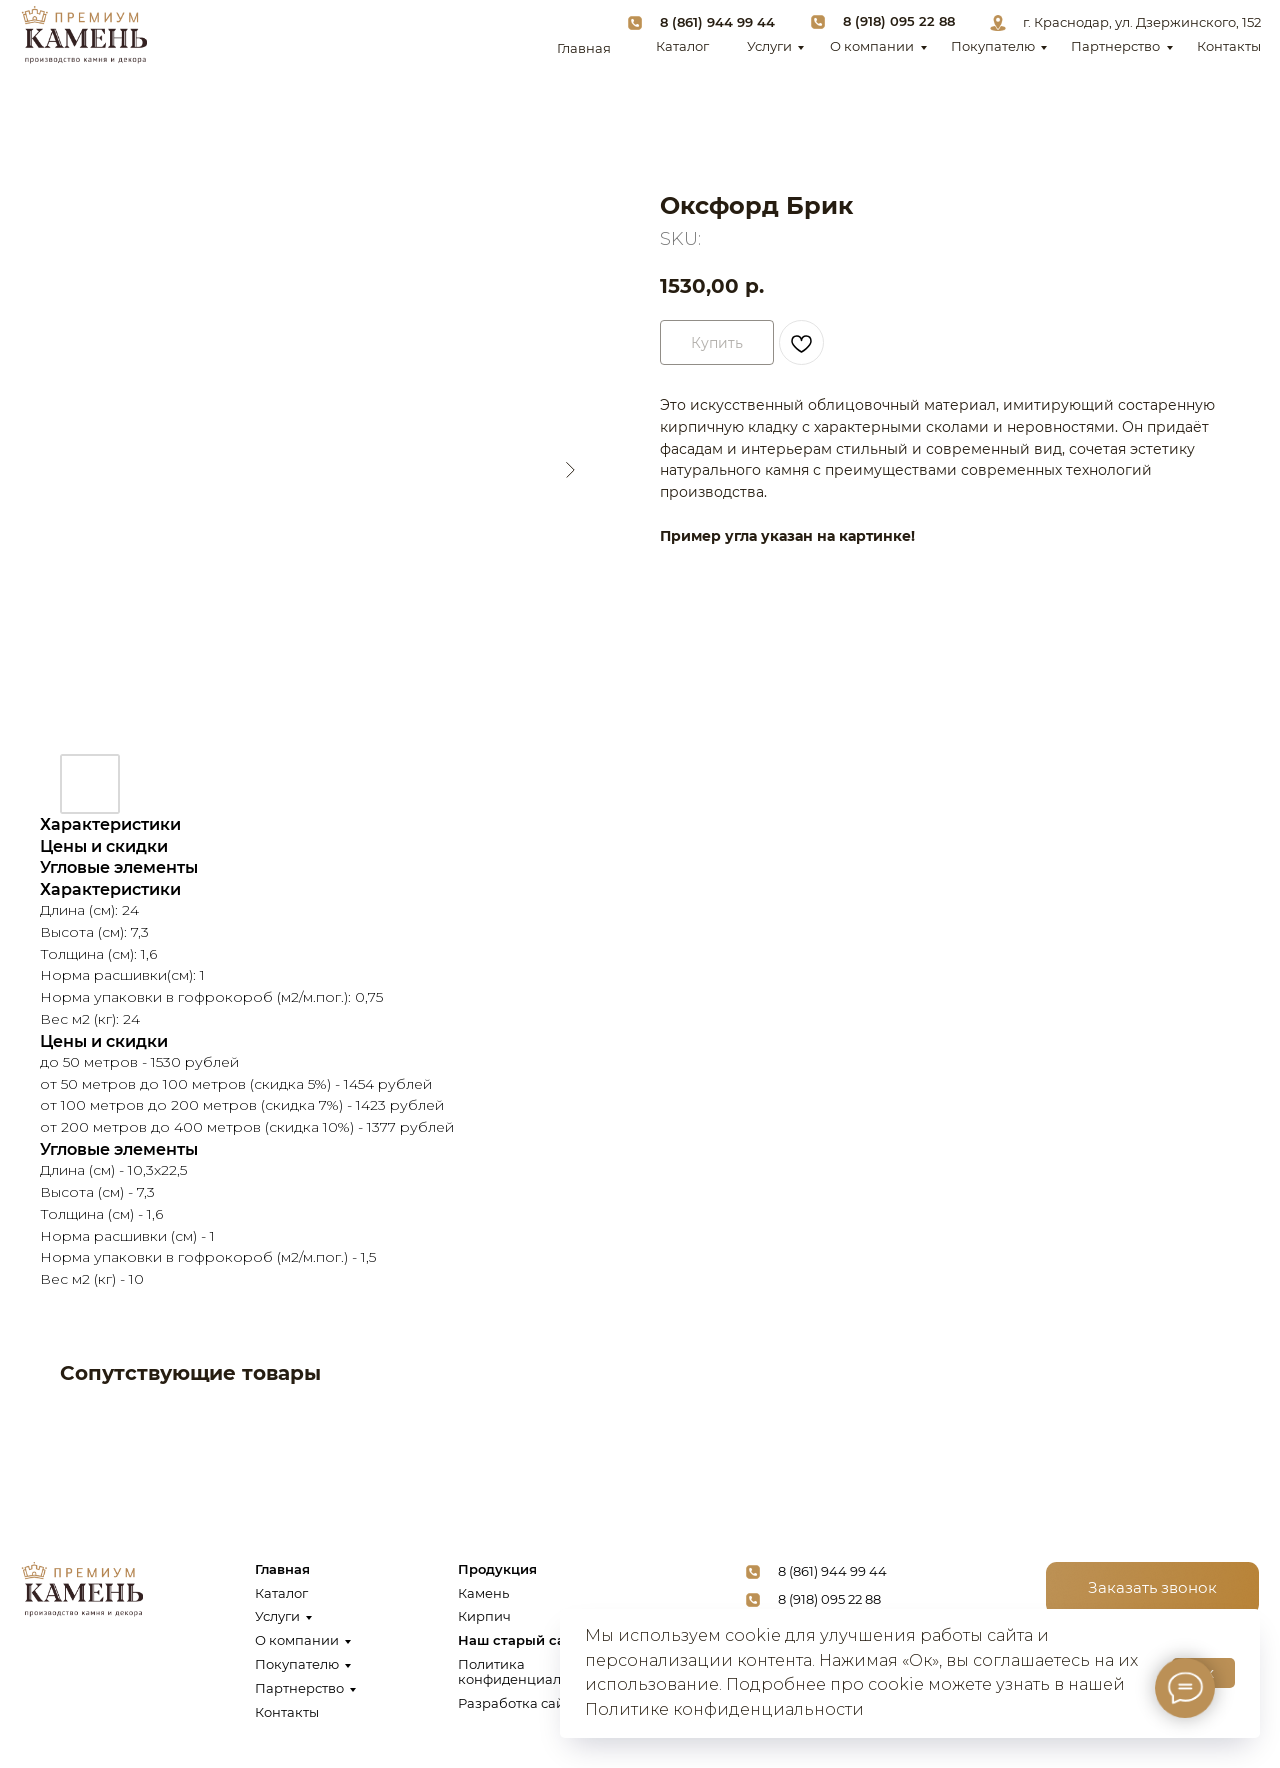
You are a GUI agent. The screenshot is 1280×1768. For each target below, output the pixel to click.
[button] (1152, 1588)
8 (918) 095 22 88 (899, 21)
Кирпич (484, 1616)
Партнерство (1115, 46)
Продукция (497, 1569)
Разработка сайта (518, 1703)
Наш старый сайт (519, 1640)
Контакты (1229, 46)
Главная (584, 48)
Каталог (682, 46)
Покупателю (993, 46)
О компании (872, 46)
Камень (483, 1593)
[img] (84, 35)
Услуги (769, 46)
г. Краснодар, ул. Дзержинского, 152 (1142, 22)
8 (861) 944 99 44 (717, 22)
